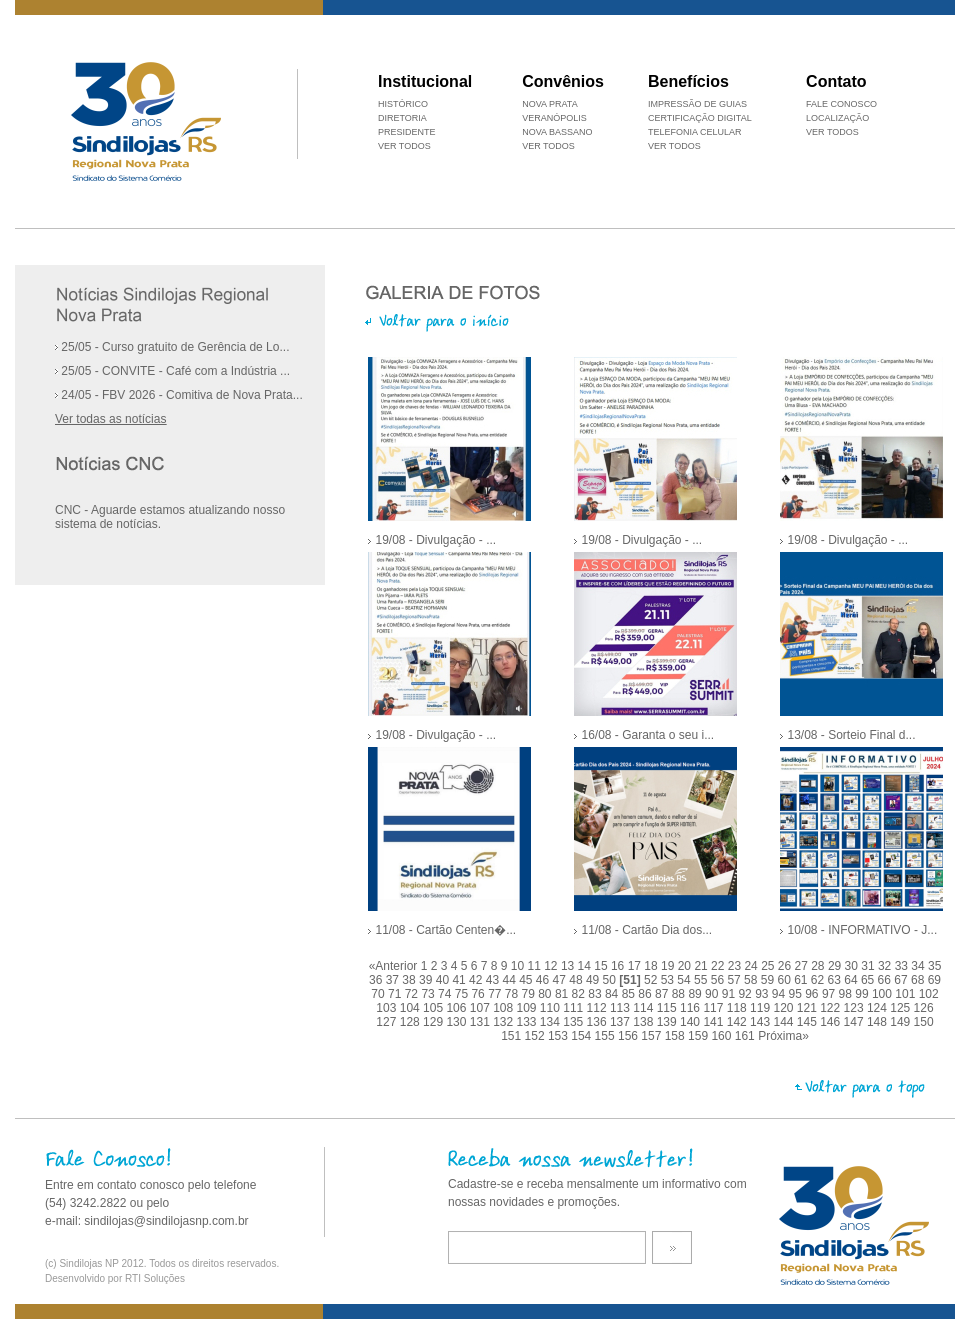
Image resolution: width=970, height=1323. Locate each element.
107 (481, 1008)
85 (630, 994)
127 (387, 1022)
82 (580, 994)
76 (479, 994)
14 (586, 966)
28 (819, 966)
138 (644, 1022)
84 (613, 994)
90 (713, 994)
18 (652, 966)
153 (559, 1036)
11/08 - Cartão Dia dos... (646, 930)
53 (669, 980)
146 (831, 1022)
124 (878, 1008)
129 (434, 1022)
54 (685, 980)
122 (831, 1008)
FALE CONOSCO (841, 104)
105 (434, 1008)
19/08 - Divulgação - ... (435, 540)
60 (785, 980)
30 (853, 966)
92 (746, 994)
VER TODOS (832, 132)
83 (596, 994)
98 (847, 994)
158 (676, 1036)
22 (719, 966)
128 (411, 1022)
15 (602, 966)
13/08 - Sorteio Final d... (851, 735)
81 (563, 994)
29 (836, 966)
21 (702, 966)
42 (477, 980)
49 (594, 980)
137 (621, 1022)
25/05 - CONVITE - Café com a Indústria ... (172, 371)
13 (569, 966)
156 (629, 1036)
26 (786, 966)
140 (691, 1022)
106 (457, 1008)
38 (410, 980)
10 (519, 966)
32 (886, 966)
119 (761, 1008)
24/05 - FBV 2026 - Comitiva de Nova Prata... (179, 395)
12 (552, 966)
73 (429, 994)
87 (663, 994)
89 (696, 994)
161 (746, 1036)
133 (528, 1022)
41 (460, 980)
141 (714, 1022)
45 (527, 980)
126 (924, 1008)
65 (869, 980)
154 (582, 1036)
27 (803, 966)
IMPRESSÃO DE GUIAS (697, 104)
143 (761, 1022)
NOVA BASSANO (557, 132)
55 (702, 980)
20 (686, 966)
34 (919, 966)
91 (730, 994)
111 (574, 1008)
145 (808, 1022)
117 (714, 1008)
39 (427, 980)
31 (869, 966)
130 (457, 1022)
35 (934, 966)
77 (496, 994)
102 (929, 994)
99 (863, 994)
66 (886, 980)
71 (396, 994)
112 (598, 1008)
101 (906, 994)
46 (544, 980)
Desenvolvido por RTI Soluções (115, 1278)
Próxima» (783, 1036)
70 (379, 994)
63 (836, 980)
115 (668, 1008)
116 (691, 1008)
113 (621, 1008)
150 (924, 1022)
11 (536, 966)
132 (504, 1022)
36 (377, 980)
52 (652, 980)
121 (808, 1008)
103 (387, 1008)
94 (780, 994)
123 (855, 1008)
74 (446, 994)
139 (668, 1022)
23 (736, 966)
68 (919, 980)
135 (574, 1022)
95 (797, 994)
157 (652, 1036)
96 (813, 994)
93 (763, 994)
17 (636, 966)
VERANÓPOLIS (554, 118)
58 (752, 980)
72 (413, 994)
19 (669, 966)
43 (494, 980)
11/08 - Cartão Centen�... (445, 930)
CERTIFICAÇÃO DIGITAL (700, 118)
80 (546, 994)
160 (722, 1036)
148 (878, 1022)
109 (528, 1008)
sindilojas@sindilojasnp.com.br (166, 1221)
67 (902, 980)
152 (536, 1036)
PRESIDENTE (407, 132)
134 (551, 1022)
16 (619, 966)
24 (752, 966)
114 (644, 1008)
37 (394, 980)
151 (512, 1036)
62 (819, 980)
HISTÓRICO (403, 104)
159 (699, 1036)
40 (444, 980)
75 (463, 994)
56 (719, 980)
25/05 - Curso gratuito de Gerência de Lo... (172, 347)
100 (883, 994)
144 (784, 1022)
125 (901, 1008)
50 (611, 980)
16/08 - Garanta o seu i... (647, 735)
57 (735, 980)
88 (680, 994)
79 (530, 994)
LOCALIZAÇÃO (837, 118)
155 (606, 1036)
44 (510, 980)
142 (738, 1022)
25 (769, 966)
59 (769, 980)
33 (903, 966)
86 (646, 994)
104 (411, 1008)
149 (901, 1022)
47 (561, 980)
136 (598, 1022)
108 (504, 1008)
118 (738, 1008)
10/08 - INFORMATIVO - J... (862, 930)
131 (481, 1022)
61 (802, 980)
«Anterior (393, 966)
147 (855, 1022)
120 (784, 1008)
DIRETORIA (402, 118)
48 (577, 980)
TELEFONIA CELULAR (695, 132)
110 (551, 1008)
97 (830, 994)
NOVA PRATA (550, 104)
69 (934, 980)
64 (852, 980)
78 (513, 994)
